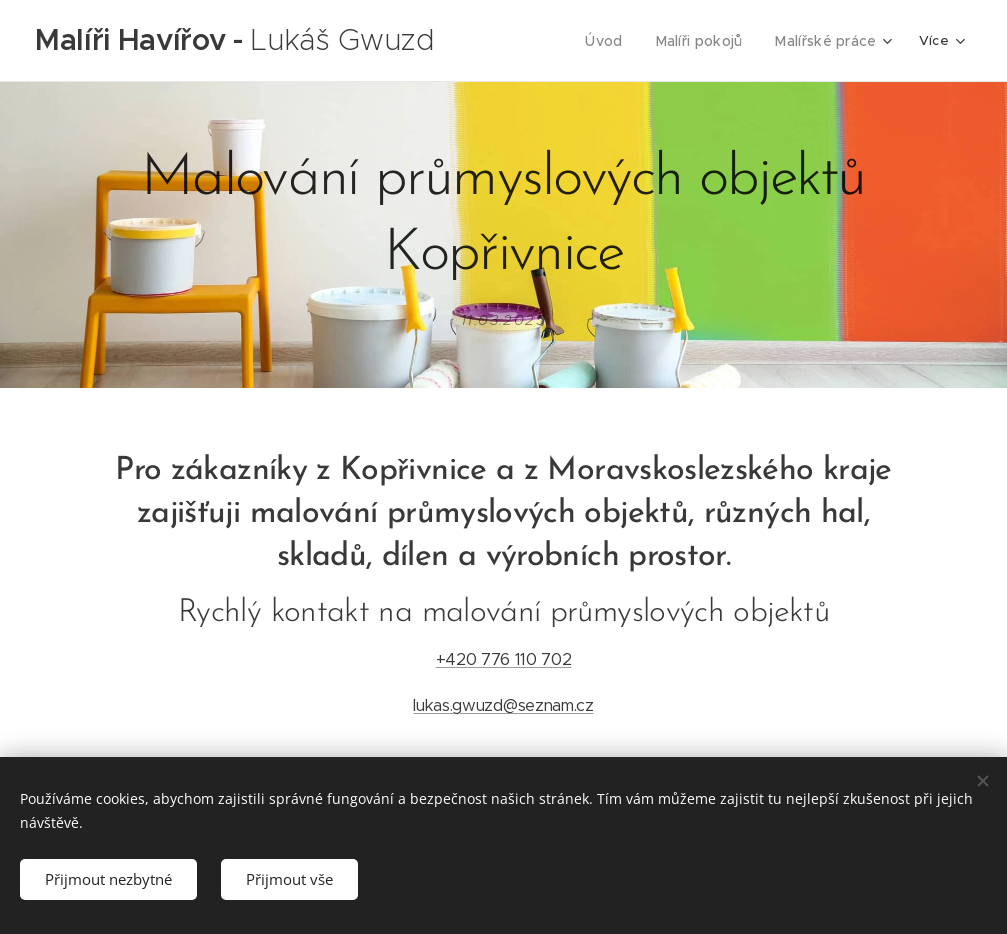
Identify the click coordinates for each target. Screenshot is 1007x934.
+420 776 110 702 (504, 659)
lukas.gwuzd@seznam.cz (503, 705)
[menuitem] (618, 41)
